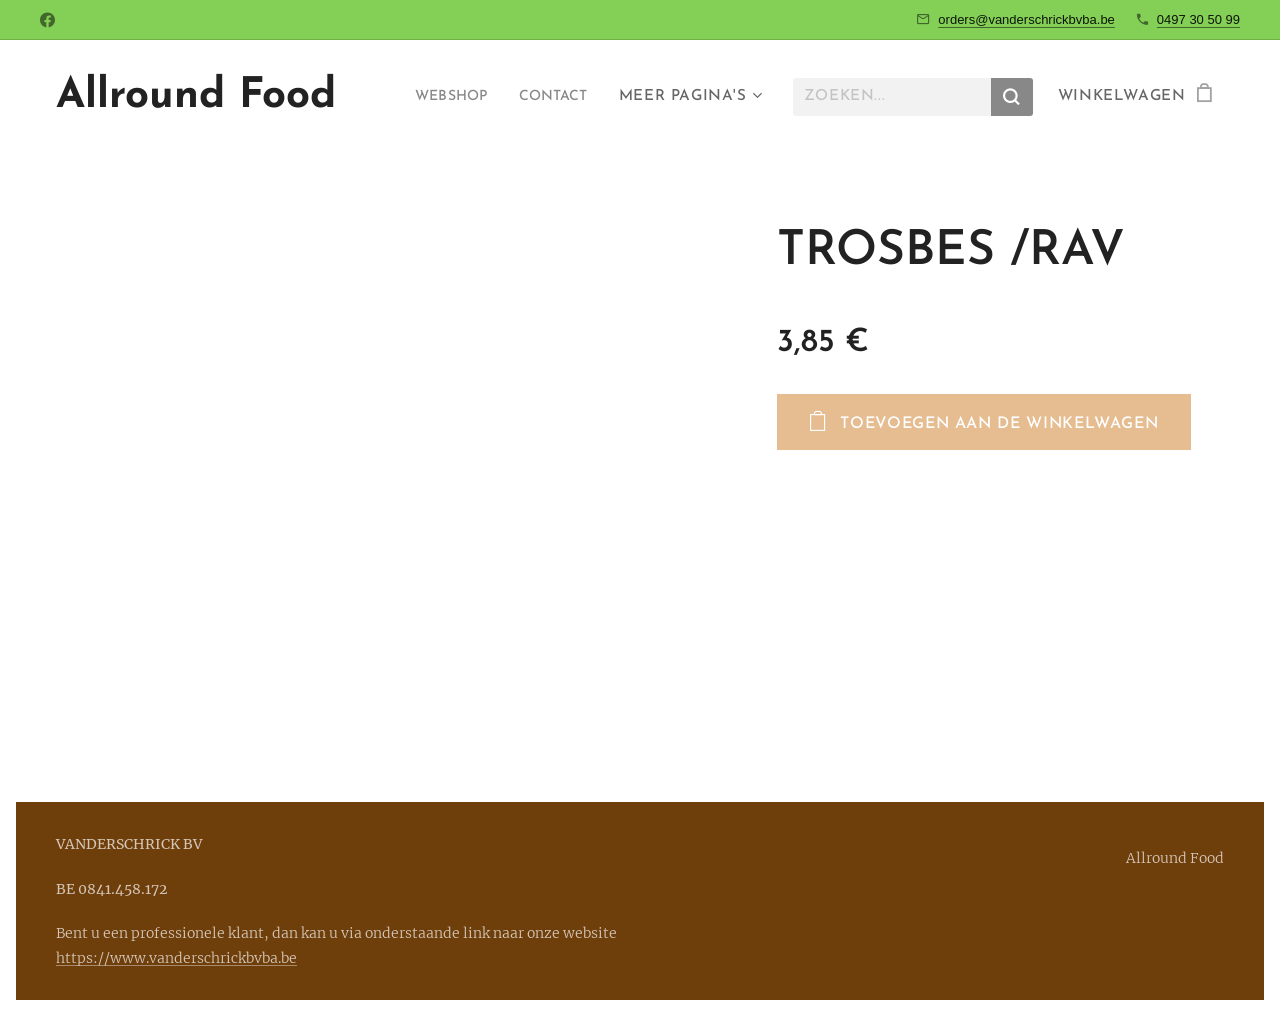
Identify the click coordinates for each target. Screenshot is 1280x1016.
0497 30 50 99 (1198, 19)
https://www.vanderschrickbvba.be (176, 958)
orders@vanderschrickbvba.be (1026, 19)
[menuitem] (440, 97)
